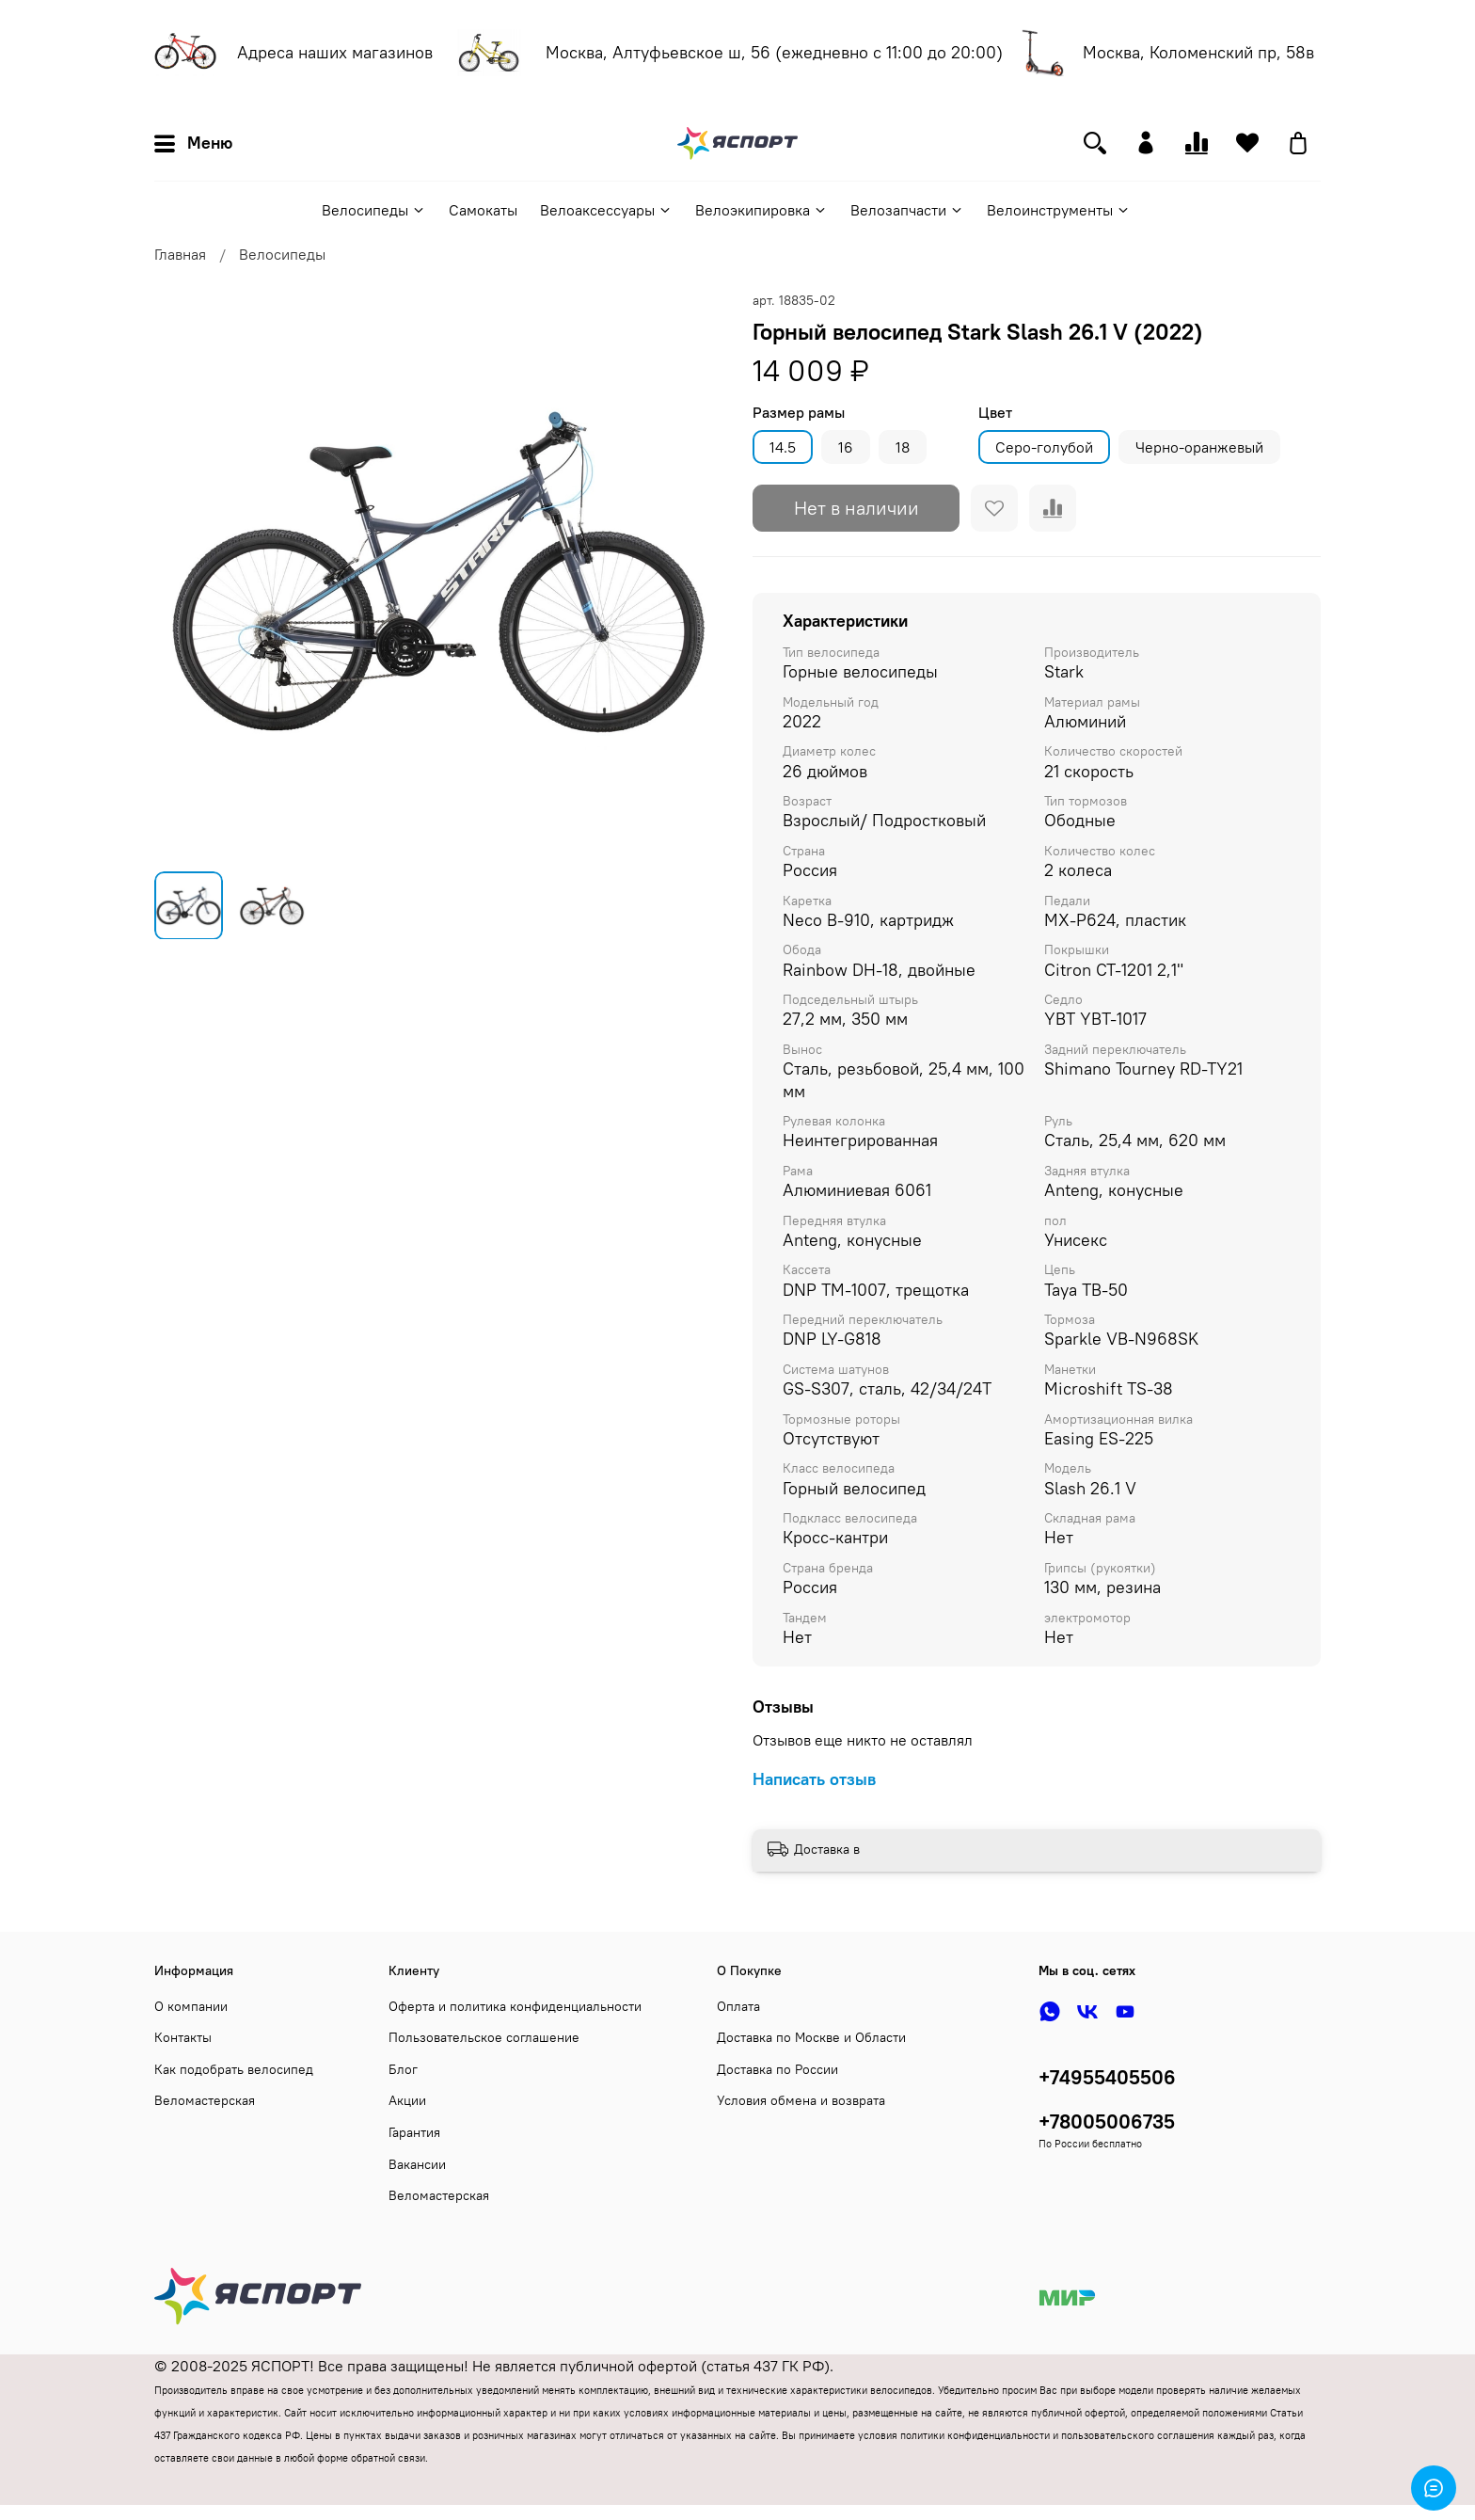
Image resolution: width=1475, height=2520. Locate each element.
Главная (180, 254)
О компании (191, 2006)
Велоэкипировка (761, 209)
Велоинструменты (1059, 209)
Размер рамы (799, 413)
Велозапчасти (907, 209)
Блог (403, 2069)
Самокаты (483, 209)
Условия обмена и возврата (801, 2100)
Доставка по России (777, 2069)
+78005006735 (1107, 2121)
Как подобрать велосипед (233, 2069)
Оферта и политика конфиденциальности (515, 2006)
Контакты (183, 2037)
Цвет (995, 413)
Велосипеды (374, 209)
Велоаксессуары (606, 209)
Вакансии (417, 2164)
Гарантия (414, 2132)
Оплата (738, 2006)
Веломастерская (204, 2100)
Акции (407, 2100)
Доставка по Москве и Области (811, 2037)
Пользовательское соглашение (484, 2037)
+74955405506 (1107, 2077)
